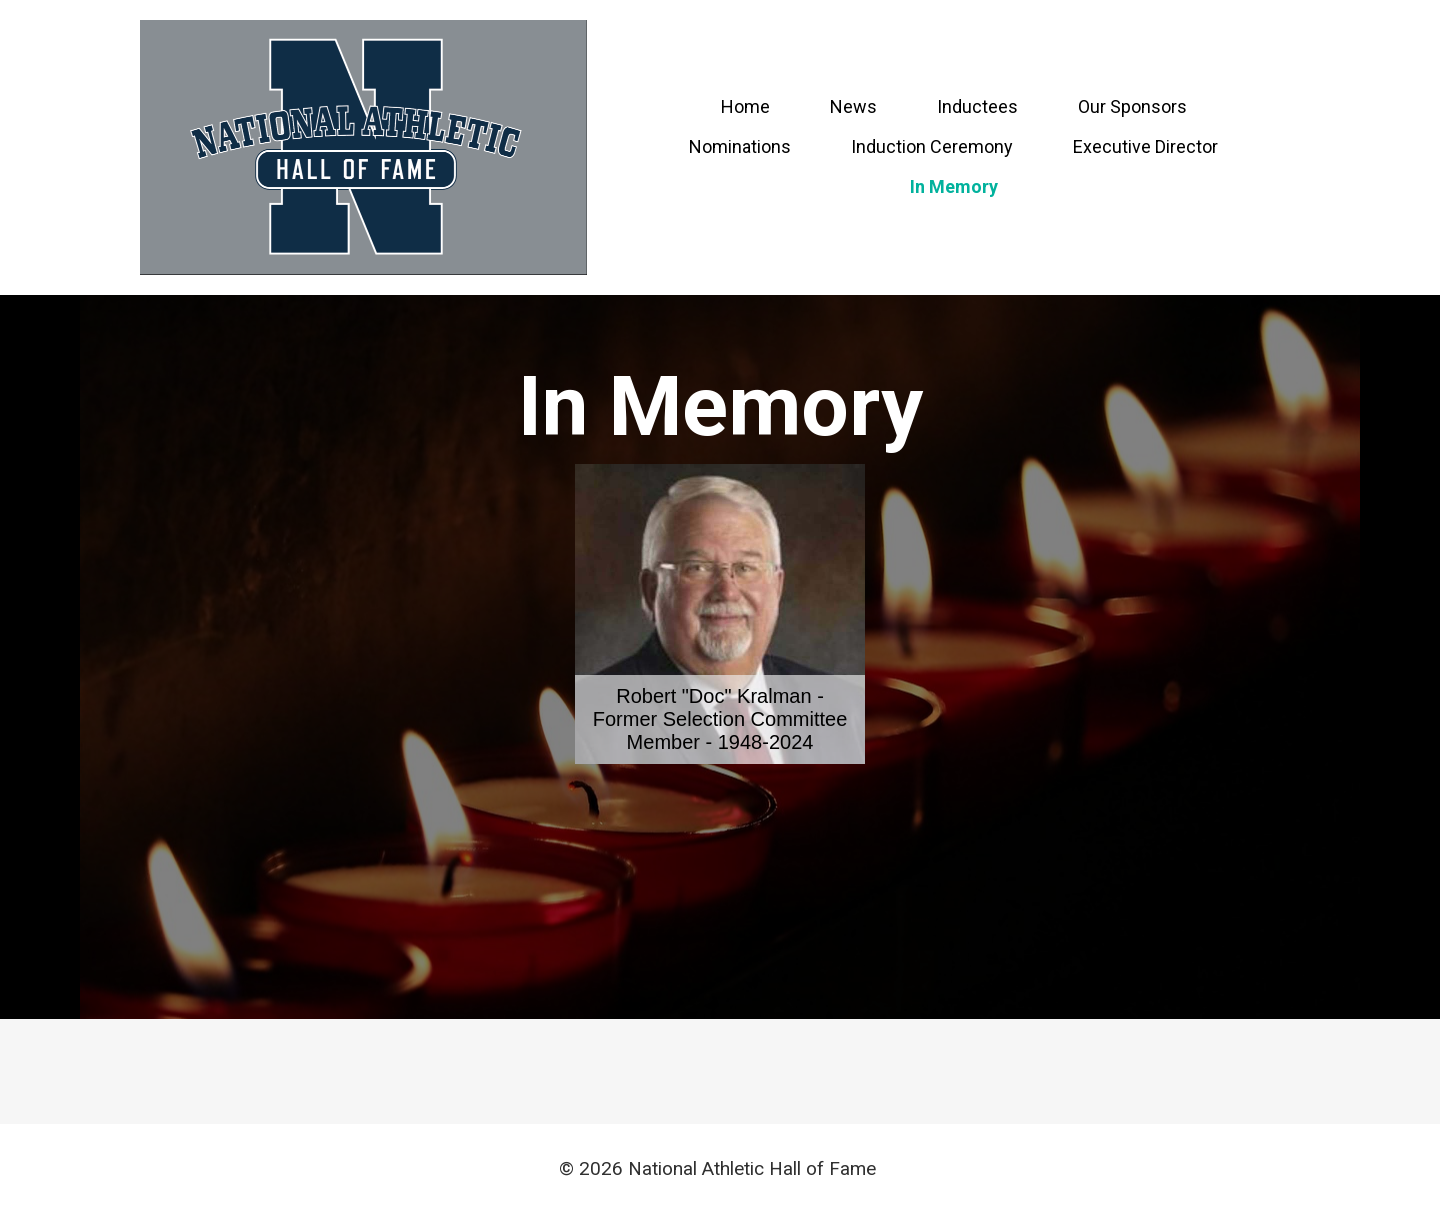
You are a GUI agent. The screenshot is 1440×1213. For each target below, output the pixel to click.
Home (745, 106)
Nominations (740, 146)
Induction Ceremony (932, 146)
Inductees (977, 106)
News (853, 106)
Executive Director (1145, 146)
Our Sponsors (1132, 106)
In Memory (954, 186)
